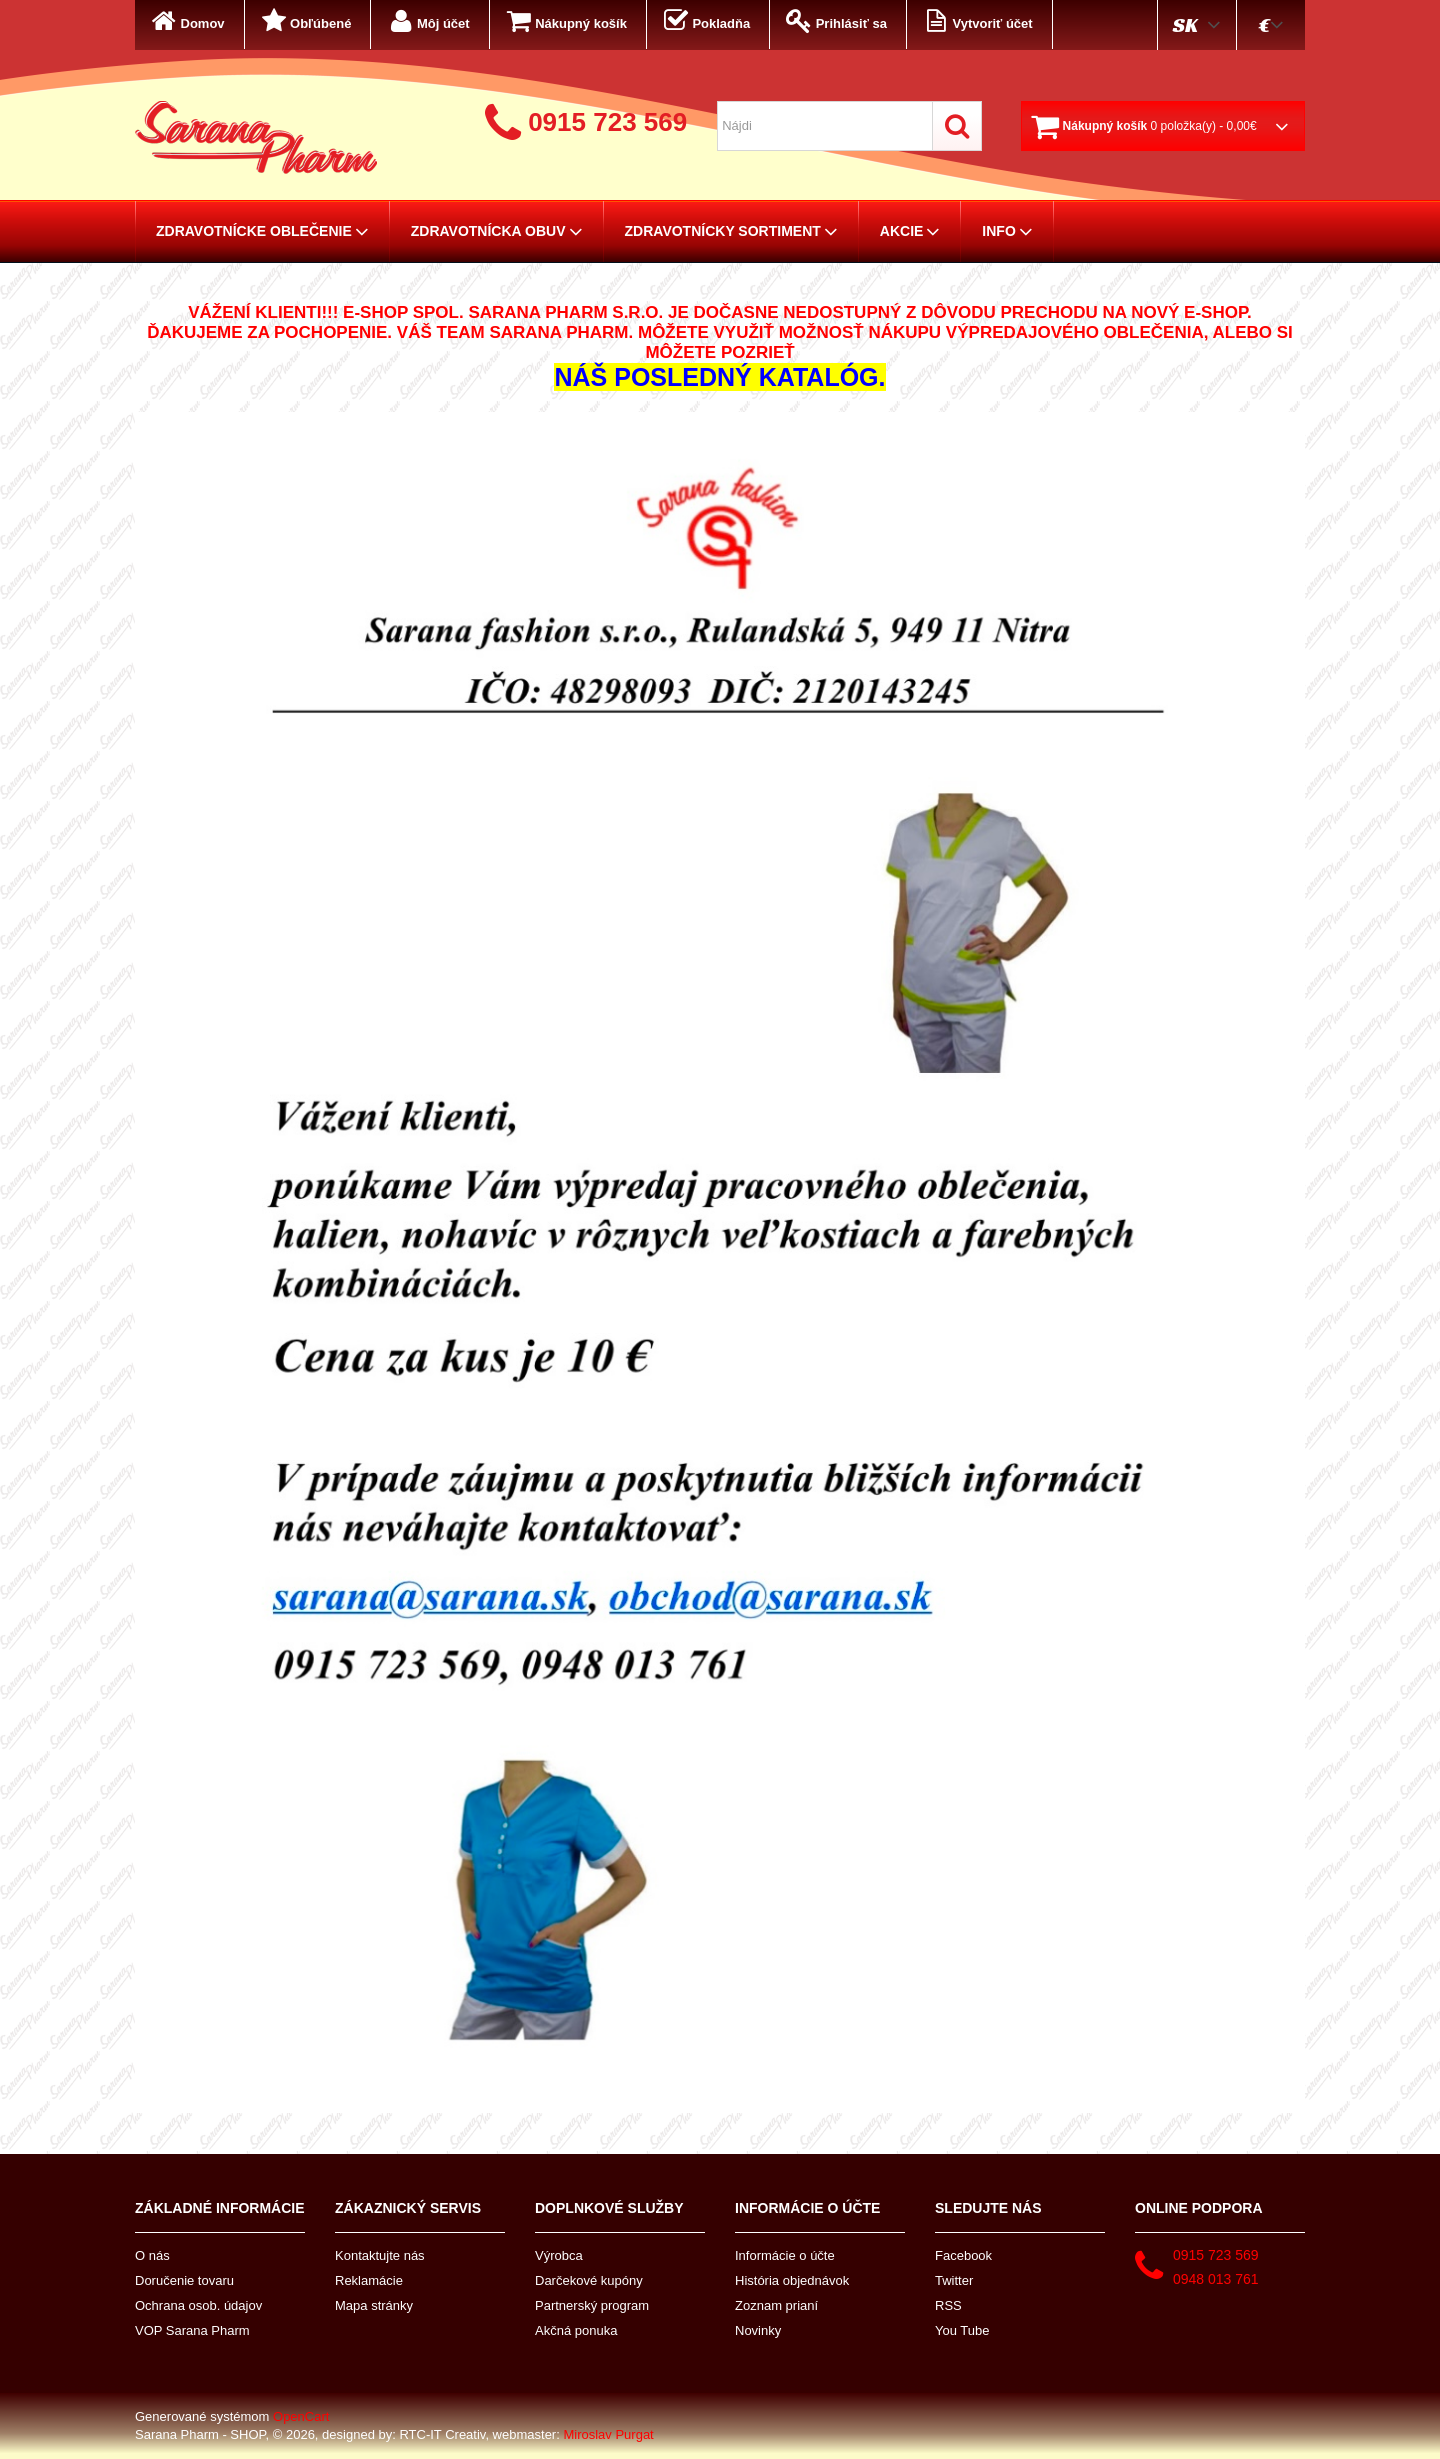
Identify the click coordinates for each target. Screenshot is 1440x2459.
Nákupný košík (565, 21)
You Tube (962, 2330)
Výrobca (559, 2255)
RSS (948, 2305)
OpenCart (301, 2416)
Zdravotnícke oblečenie (262, 231)
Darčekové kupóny (589, 2280)
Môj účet (426, 21)
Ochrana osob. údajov (198, 2305)
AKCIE (910, 231)
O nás (152, 2255)
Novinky (758, 2330)
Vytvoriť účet (976, 21)
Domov (186, 21)
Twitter (954, 2280)
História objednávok (792, 2280)
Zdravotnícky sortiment (731, 231)
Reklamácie (369, 2280)
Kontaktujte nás (380, 2255)
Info (1007, 231)
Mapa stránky (374, 2305)
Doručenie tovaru (184, 2280)
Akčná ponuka (576, 2330)
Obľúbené (305, 21)
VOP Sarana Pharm (192, 2330)
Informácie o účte (785, 2255)
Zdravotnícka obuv (497, 231)
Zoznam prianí (776, 2305)
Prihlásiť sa (835, 21)
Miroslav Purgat (608, 2434)
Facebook (963, 2255)
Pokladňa (705, 21)
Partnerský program (592, 2305)
